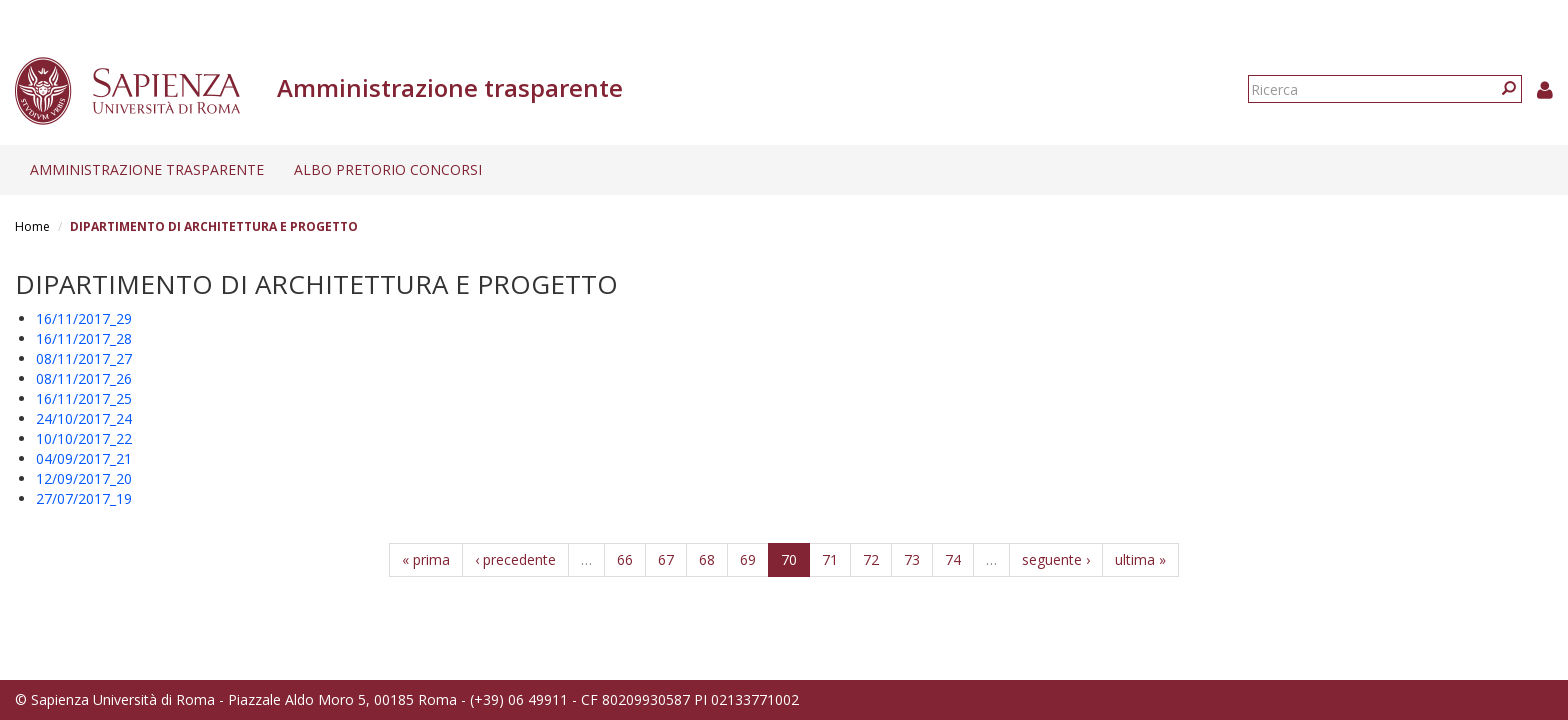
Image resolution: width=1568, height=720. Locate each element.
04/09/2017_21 (84, 458)
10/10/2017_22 (84, 438)
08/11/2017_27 (84, 358)
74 (953, 559)
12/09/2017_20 (84, 478)
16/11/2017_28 (84, 338)
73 (912, 559)
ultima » (1140, 559)
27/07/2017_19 (84, 498)
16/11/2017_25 (84, 398)
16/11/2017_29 (84, 318)
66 (625, 559)
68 (707, 559)
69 (748, 559)
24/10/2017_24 (84, 418)
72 (871, 559)
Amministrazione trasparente (147, 169)
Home (32, 226)
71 (830, 559)
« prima (426, 559)
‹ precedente (515, 559)
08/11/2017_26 (84, 378)
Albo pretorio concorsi (388, 169)
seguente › (1056, 559)
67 (666, 559)
